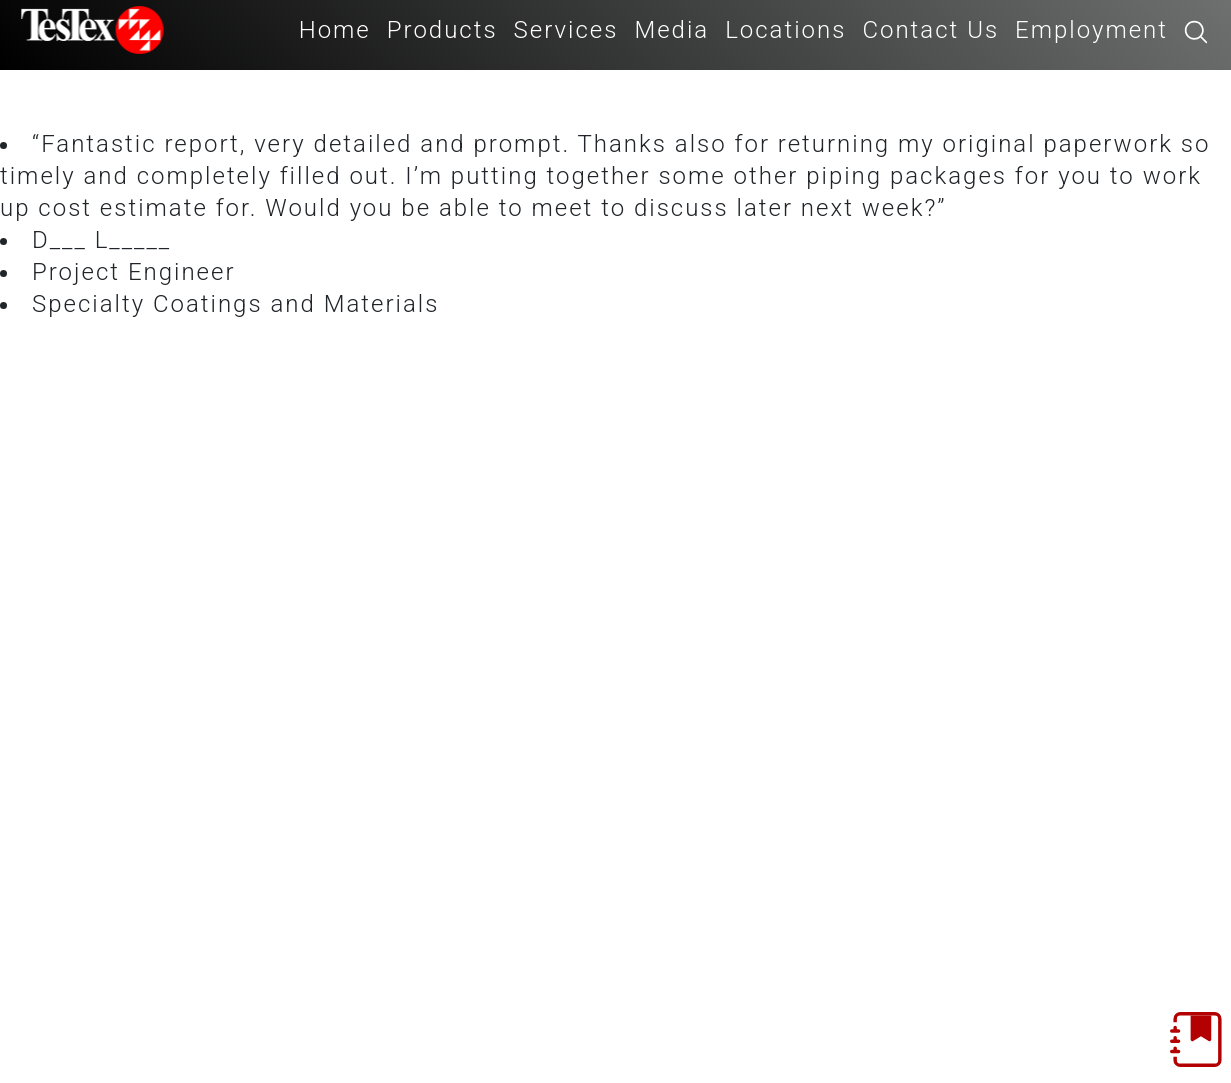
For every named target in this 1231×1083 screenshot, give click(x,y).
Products (442, 30)
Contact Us (930, 30)
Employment (1091, 30)
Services (566, 30)
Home (335, 30)
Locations (785, 30)
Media (671, 30)
